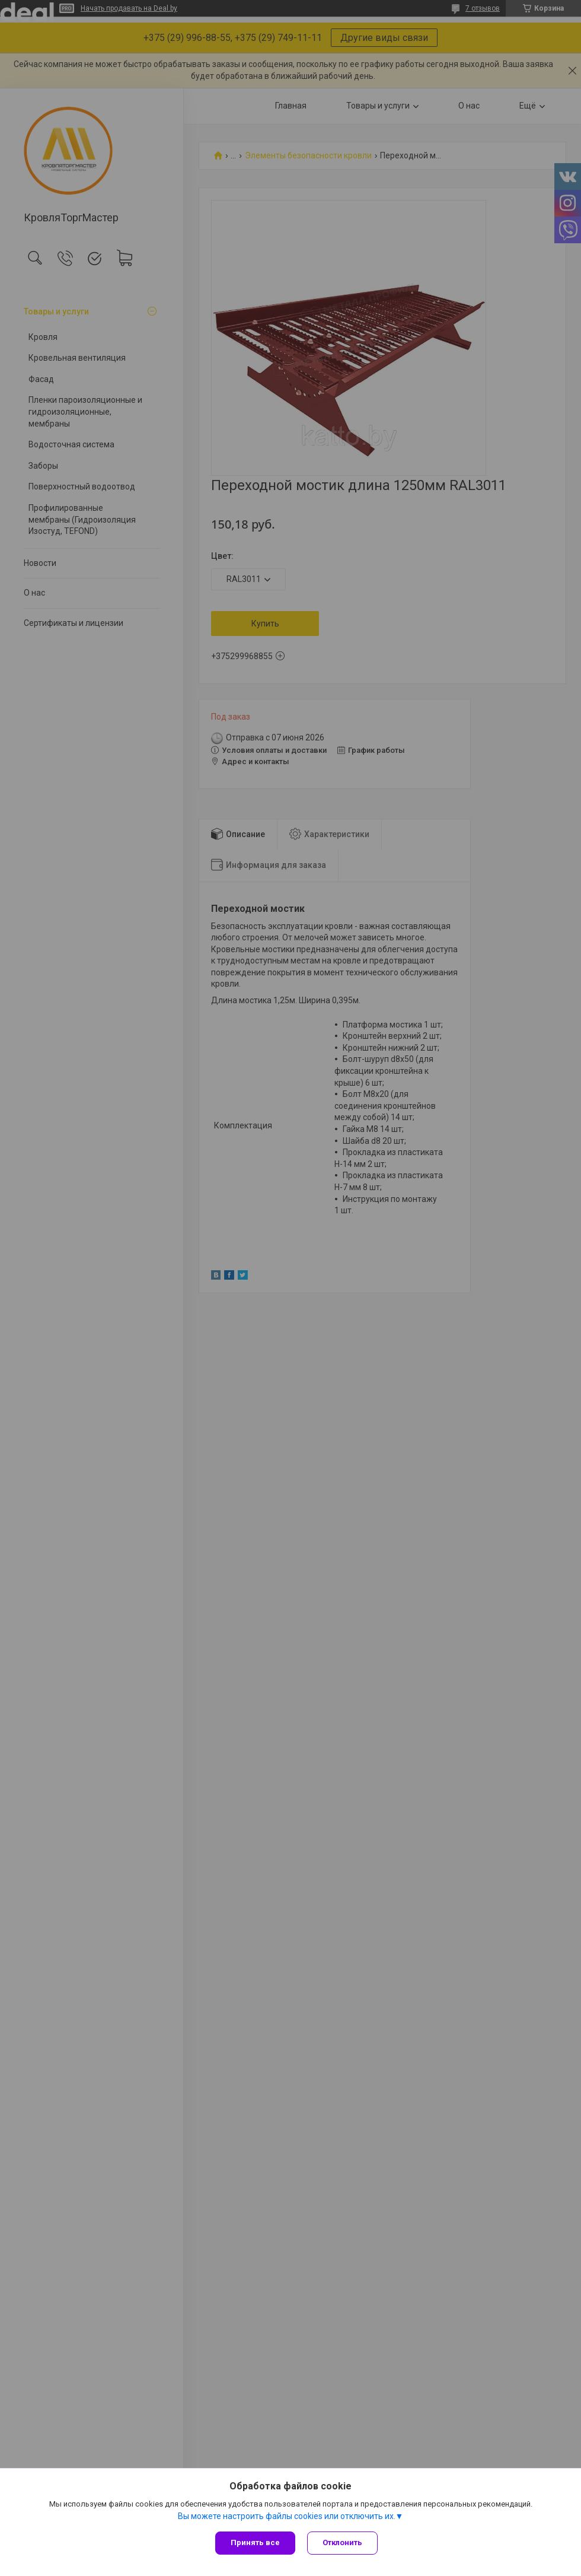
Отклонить (342, 2542)
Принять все (255, 2542)
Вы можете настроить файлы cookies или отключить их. (286, 2516)
